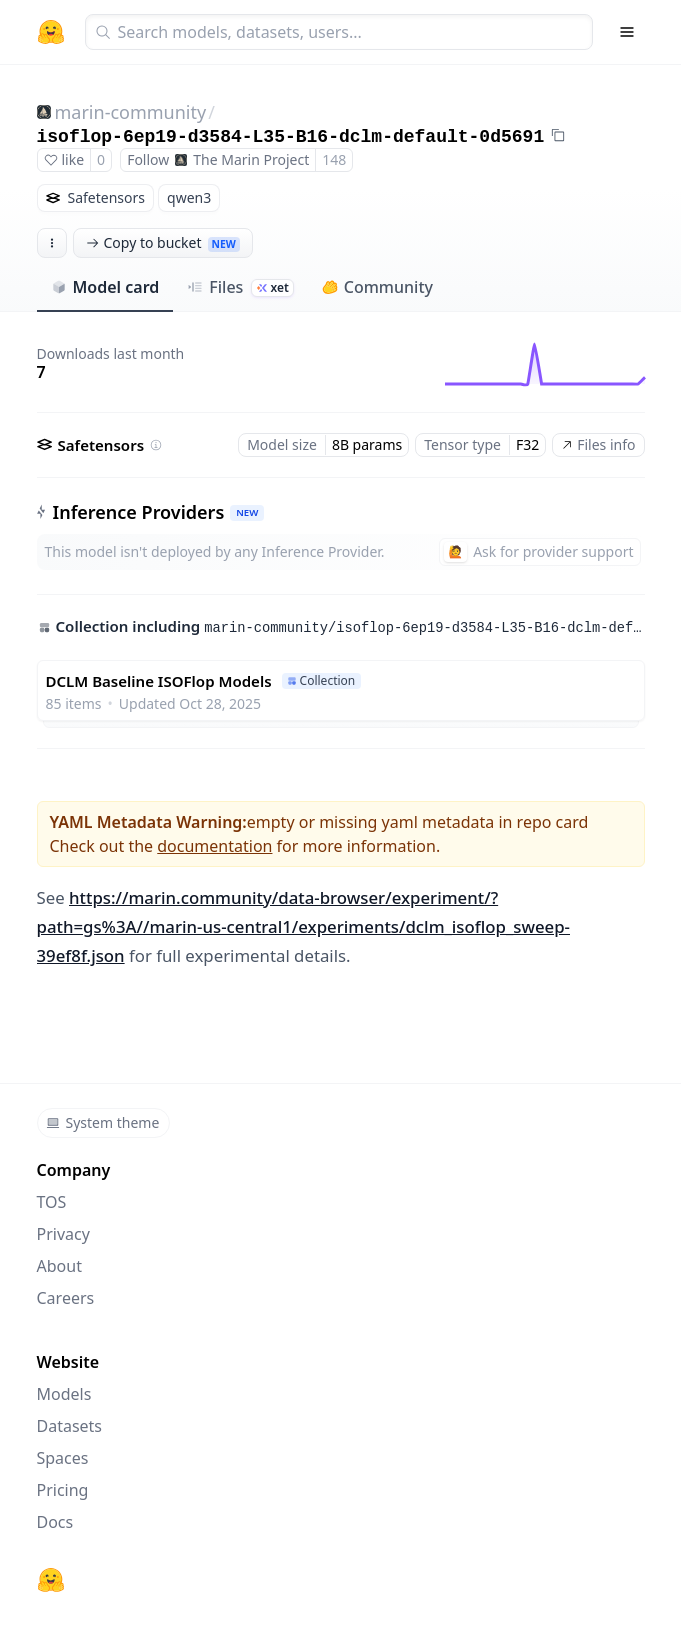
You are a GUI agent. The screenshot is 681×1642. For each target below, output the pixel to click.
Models (64, 1394)
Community (377, 287)
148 (334, 159)
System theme (103, 1122)
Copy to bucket (163, 242)
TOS (52, 1202)
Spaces (63, 1458)
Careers (66, 1298)
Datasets (70, 1426)
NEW (247, 512)
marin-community (131, 112)
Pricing (63, 1490)
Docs (55, 1522)
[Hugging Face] (51, 1580)
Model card (105, 287)
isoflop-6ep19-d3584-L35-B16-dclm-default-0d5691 (291, 137)
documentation (214, 846)
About (59, 1266)
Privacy (63, 1234)
